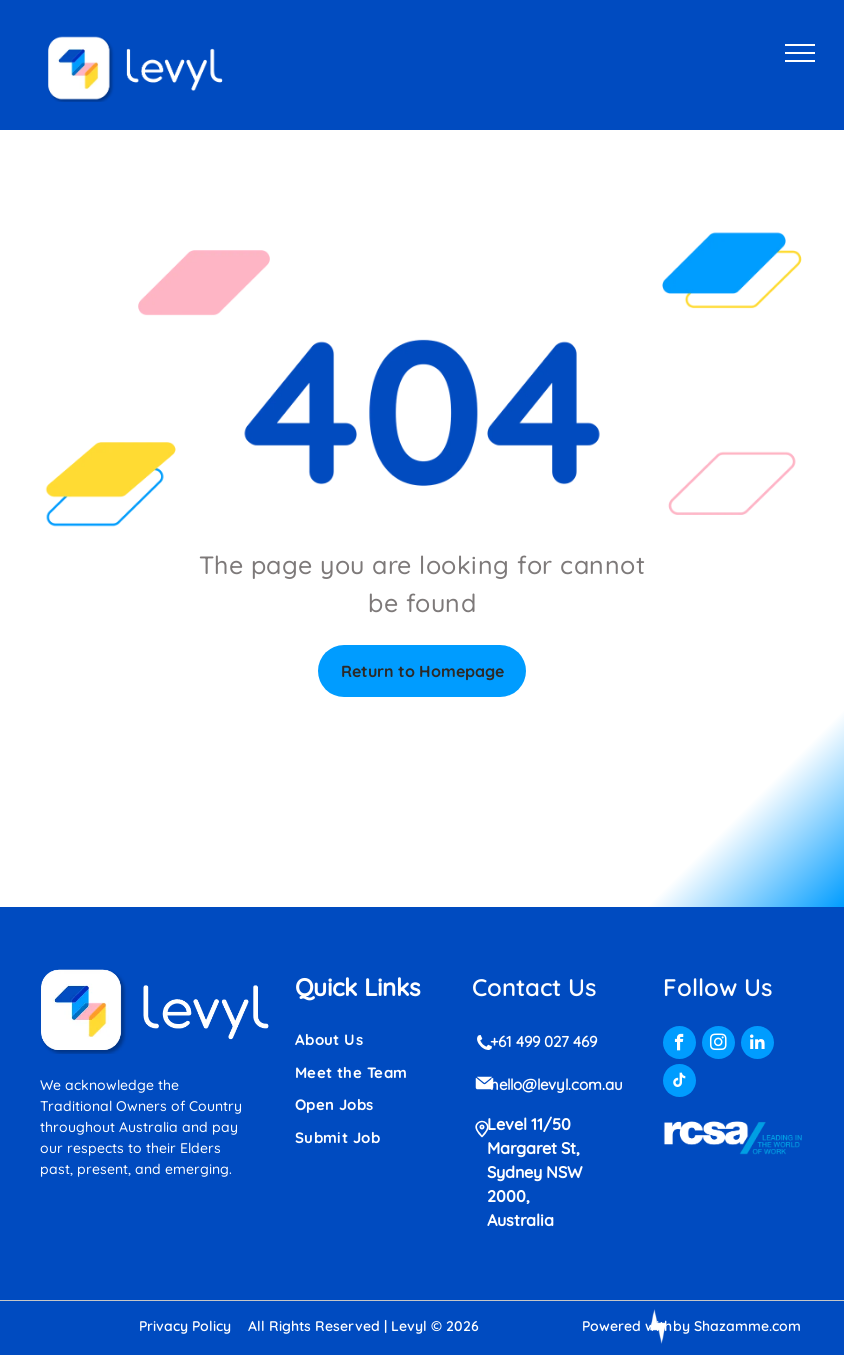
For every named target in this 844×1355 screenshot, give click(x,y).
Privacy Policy (185, 1326)
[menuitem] (367, 1040)
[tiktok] (679, 1083)
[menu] (800, 53)
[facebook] (679, 1045)
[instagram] (718, 1045)
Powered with (627, 1326)
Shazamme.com (747, 1326)
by (681, 1326)
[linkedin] (757, 1045)
